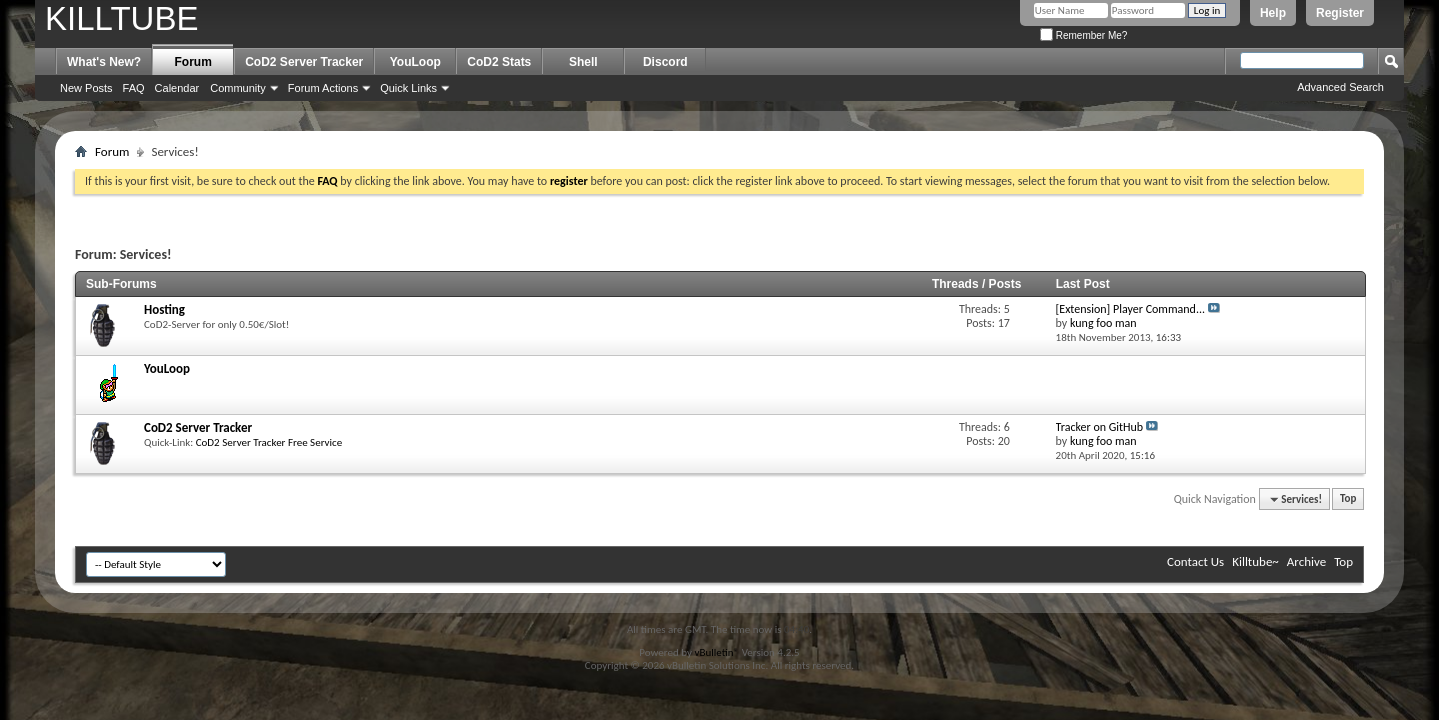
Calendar (177, 88)
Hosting (164, 309)
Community (238, 88)
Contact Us (1195, 561)
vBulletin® (716, 652)
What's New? (104, 62)
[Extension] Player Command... (1130, 309)
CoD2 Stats (499, 62)
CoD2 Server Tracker (304, 62)
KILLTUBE (121, 18)
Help (1273, 13)
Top (1348, 499)
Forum (193, 62)
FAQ (134, 88)
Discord (665, 62)
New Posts (86, 88)
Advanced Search (1340, 87)
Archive (1306, 561)
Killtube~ (1255, 561)
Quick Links (408, 88)
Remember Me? (1083, 35)
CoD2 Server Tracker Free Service (269, 442)
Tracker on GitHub (1100, 427)
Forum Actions (323, 88)
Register (1340, 13)
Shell (583, 62)
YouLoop (415, 62)
